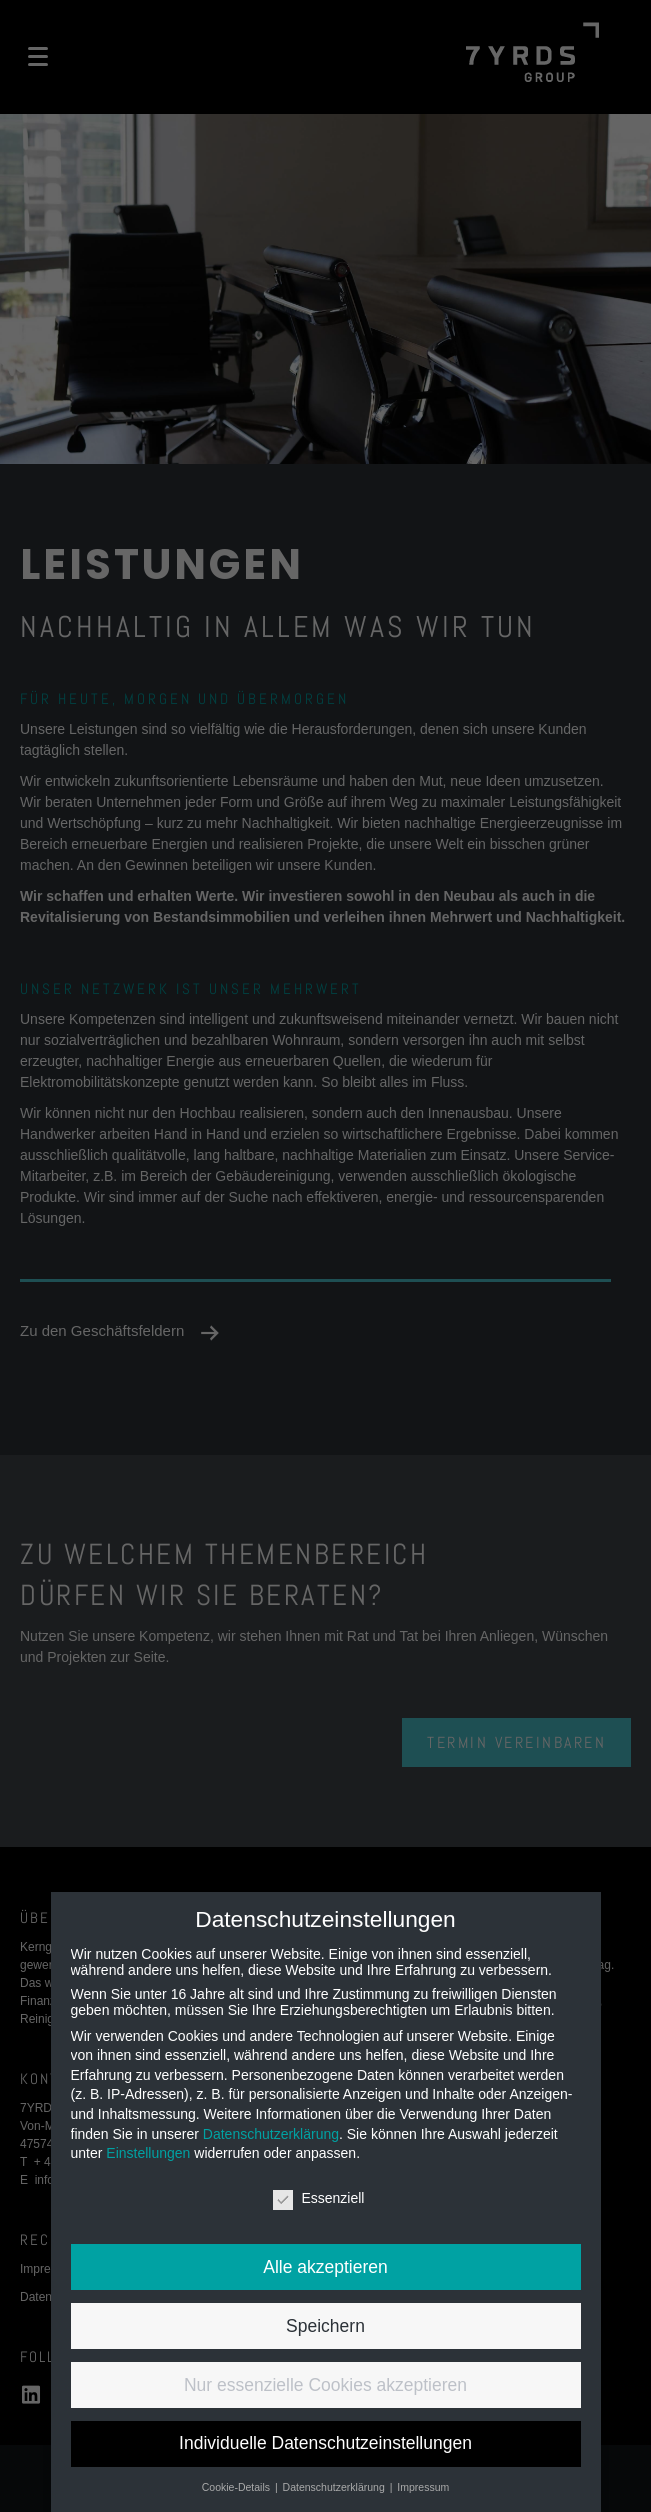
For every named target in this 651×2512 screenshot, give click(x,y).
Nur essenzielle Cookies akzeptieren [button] (325, 2385)
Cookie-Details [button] (237, 2487)
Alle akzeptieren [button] (325, 2267)
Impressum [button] (423, 2487)
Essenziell (318, 2198)
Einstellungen (148, 2153)
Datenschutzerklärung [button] (335, 2487)
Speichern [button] (325, 2326)
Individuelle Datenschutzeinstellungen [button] (325, 2443)
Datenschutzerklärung (271, 2134)
